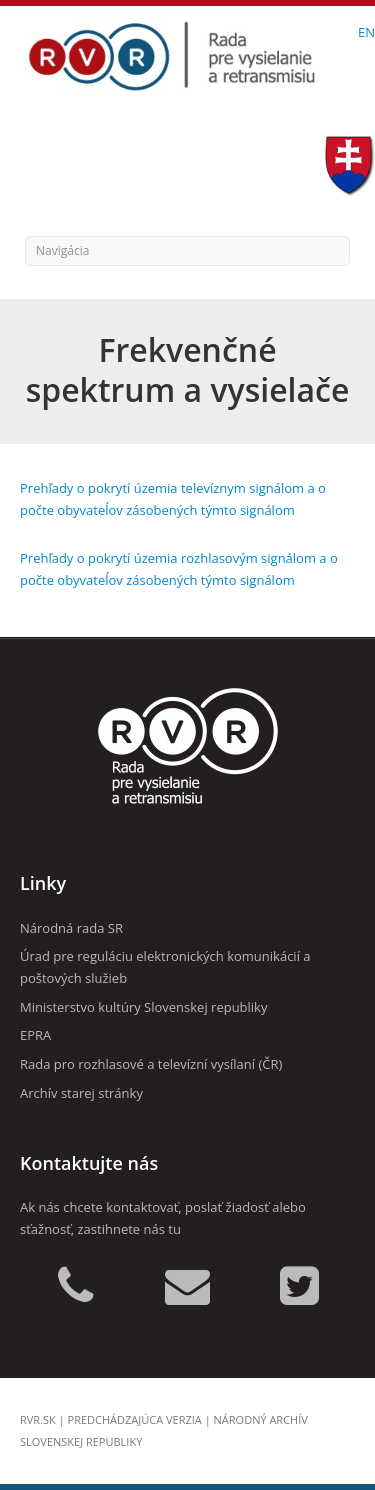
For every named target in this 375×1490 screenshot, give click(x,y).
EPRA (35, 1035)
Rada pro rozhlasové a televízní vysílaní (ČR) (151, 1064)
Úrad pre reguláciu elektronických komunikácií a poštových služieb (165, 967)
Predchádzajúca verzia (135, 1419)
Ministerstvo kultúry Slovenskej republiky (143, 1007)
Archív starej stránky (81, 1093)
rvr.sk (38, 1419)
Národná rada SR (71, 928)
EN (366, 32)
